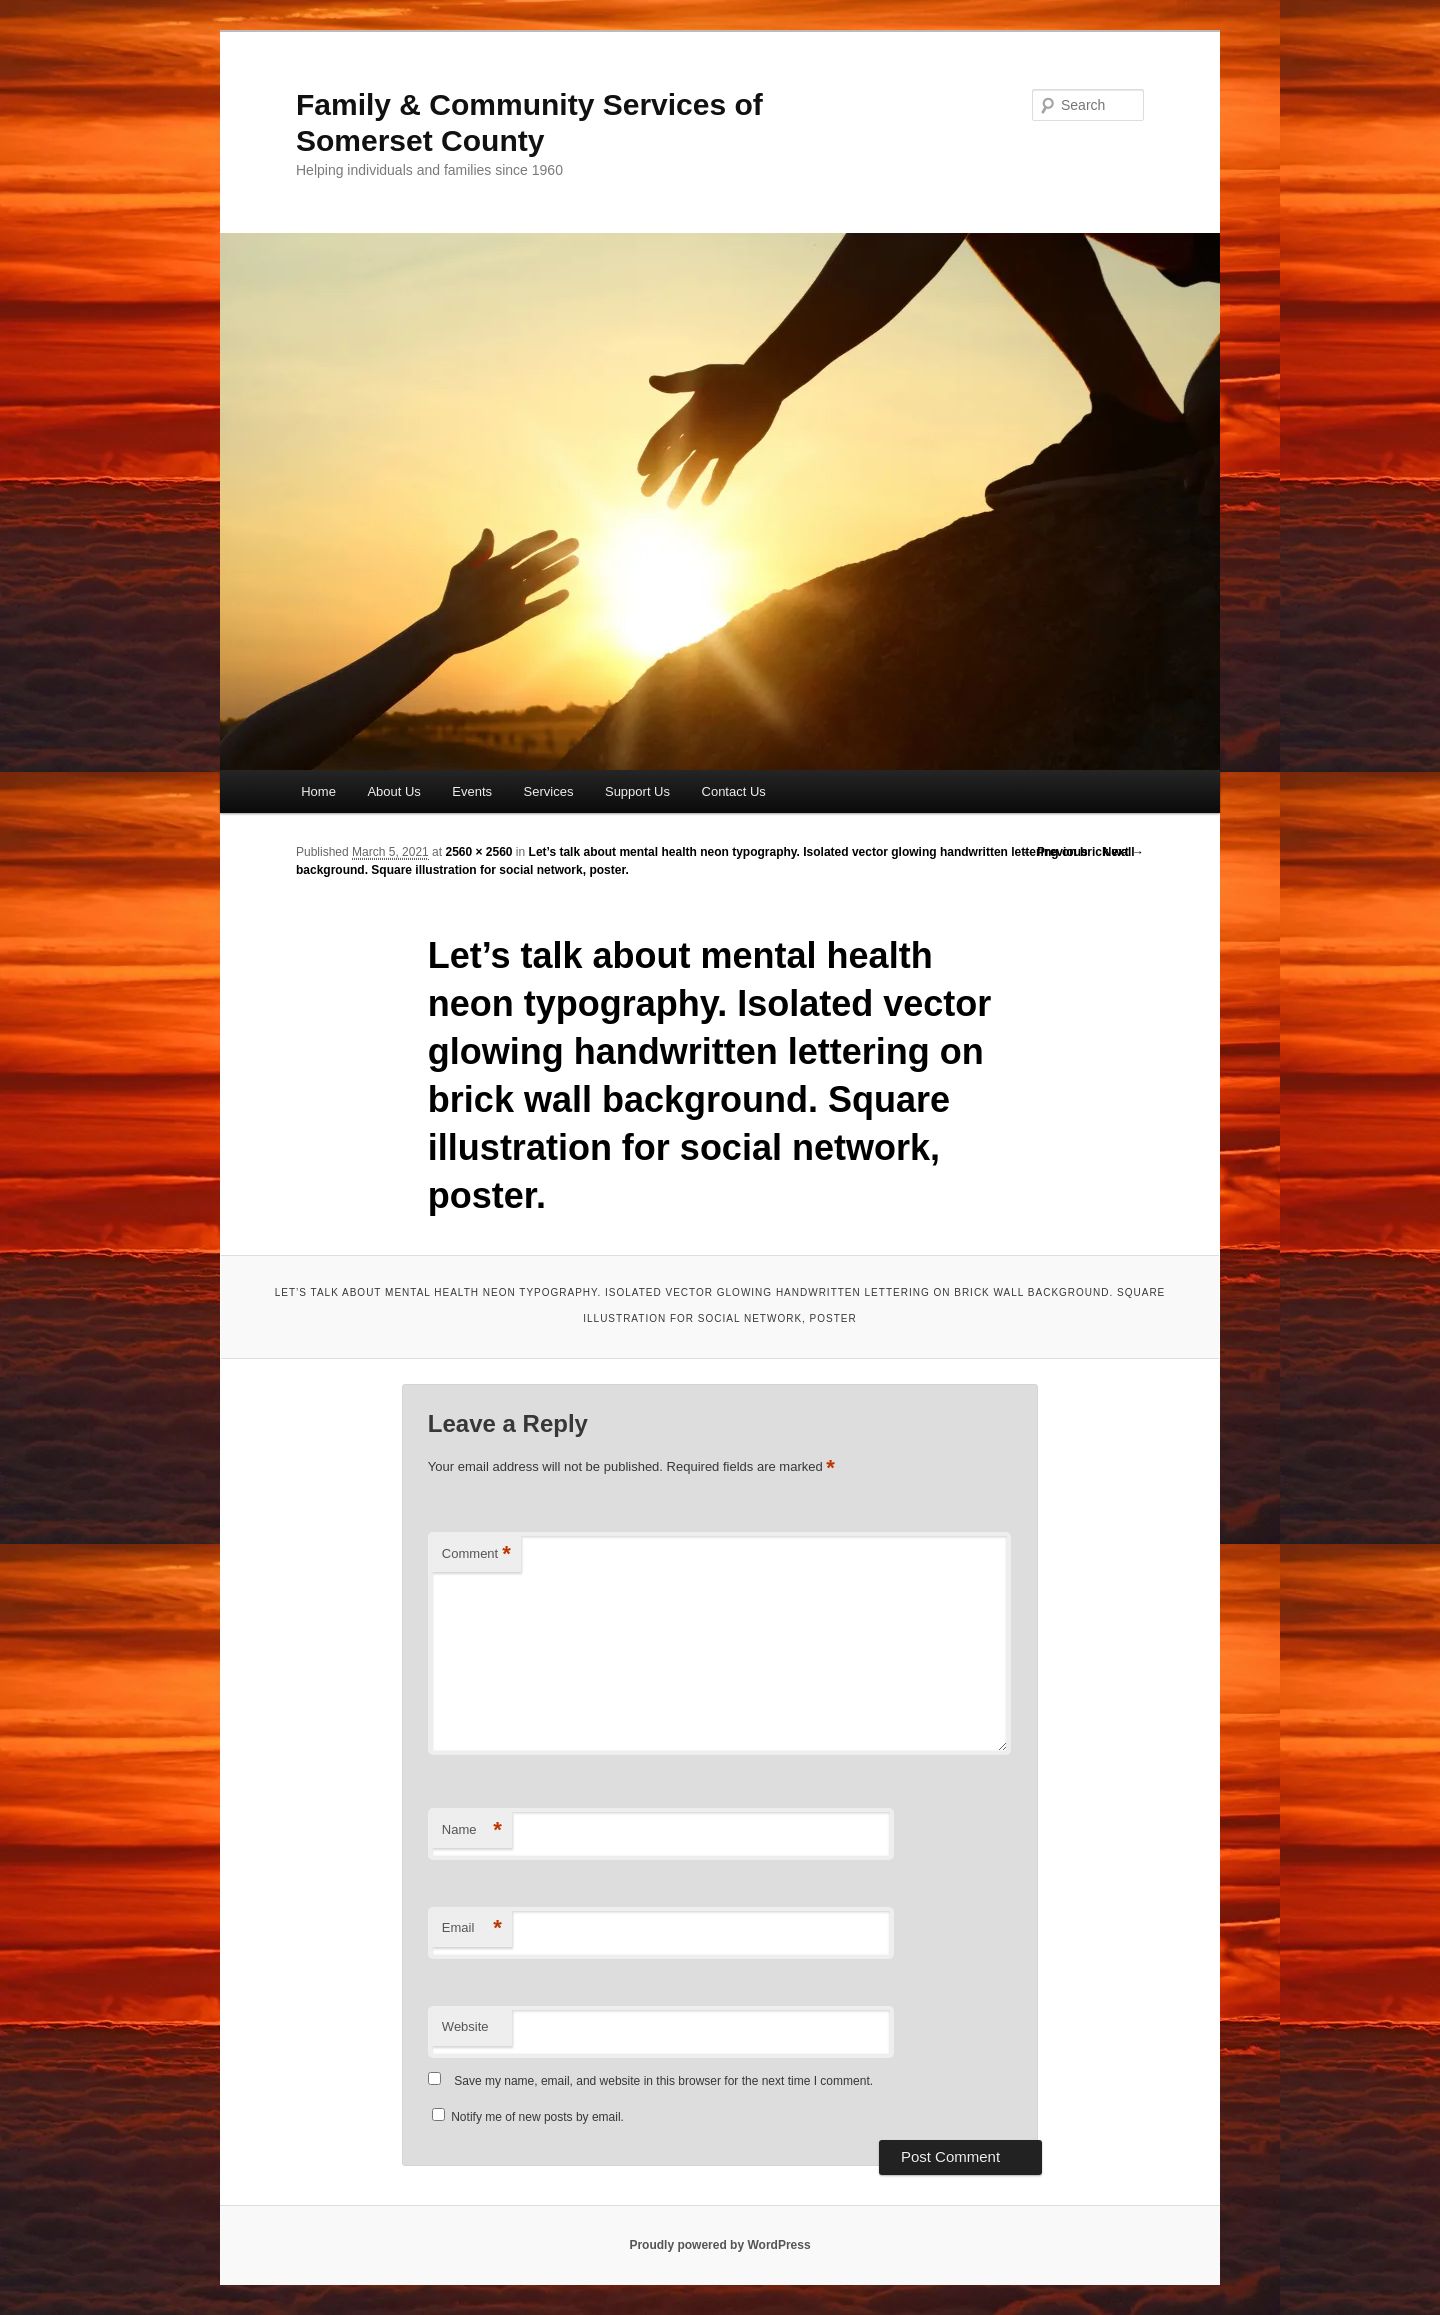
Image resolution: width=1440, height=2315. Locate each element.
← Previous (1055, 852)
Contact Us (734, 791)
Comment (476, 1554)
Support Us (637, 791)
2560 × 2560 (478, 852)
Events (472, 791)
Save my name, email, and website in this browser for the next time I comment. (663, 2081)
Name (472, 1830)
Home (318, 791)
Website (465, 2026)
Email (472, 1928)
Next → (1123, 852)
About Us (393, 791)
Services (549, 791)
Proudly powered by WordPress (719, 2245)
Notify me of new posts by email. (537, 2117)
